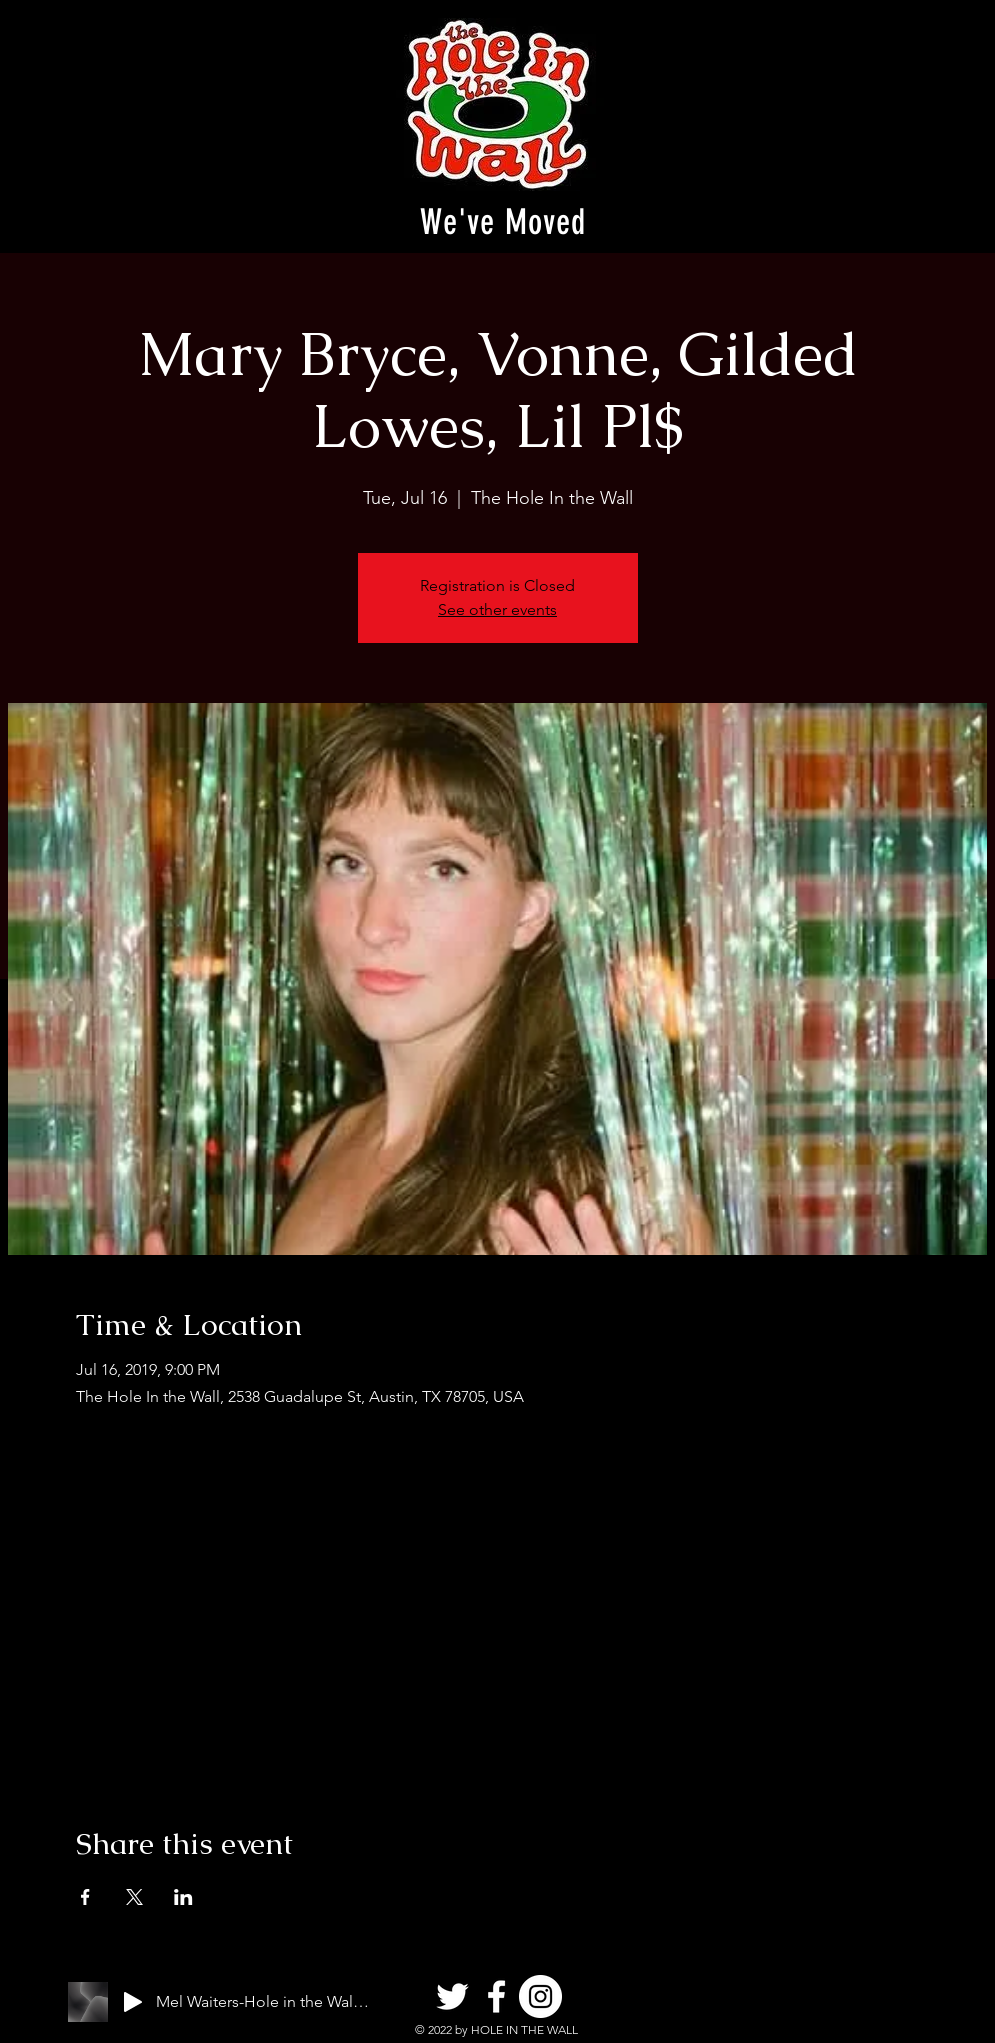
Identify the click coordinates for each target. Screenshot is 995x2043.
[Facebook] (496, 1996)
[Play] (133, 2002)
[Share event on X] (134, 1897)
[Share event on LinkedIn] (183, 1897)
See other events (497, 609)
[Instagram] (540, 1996)
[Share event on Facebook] (85, 1897)
